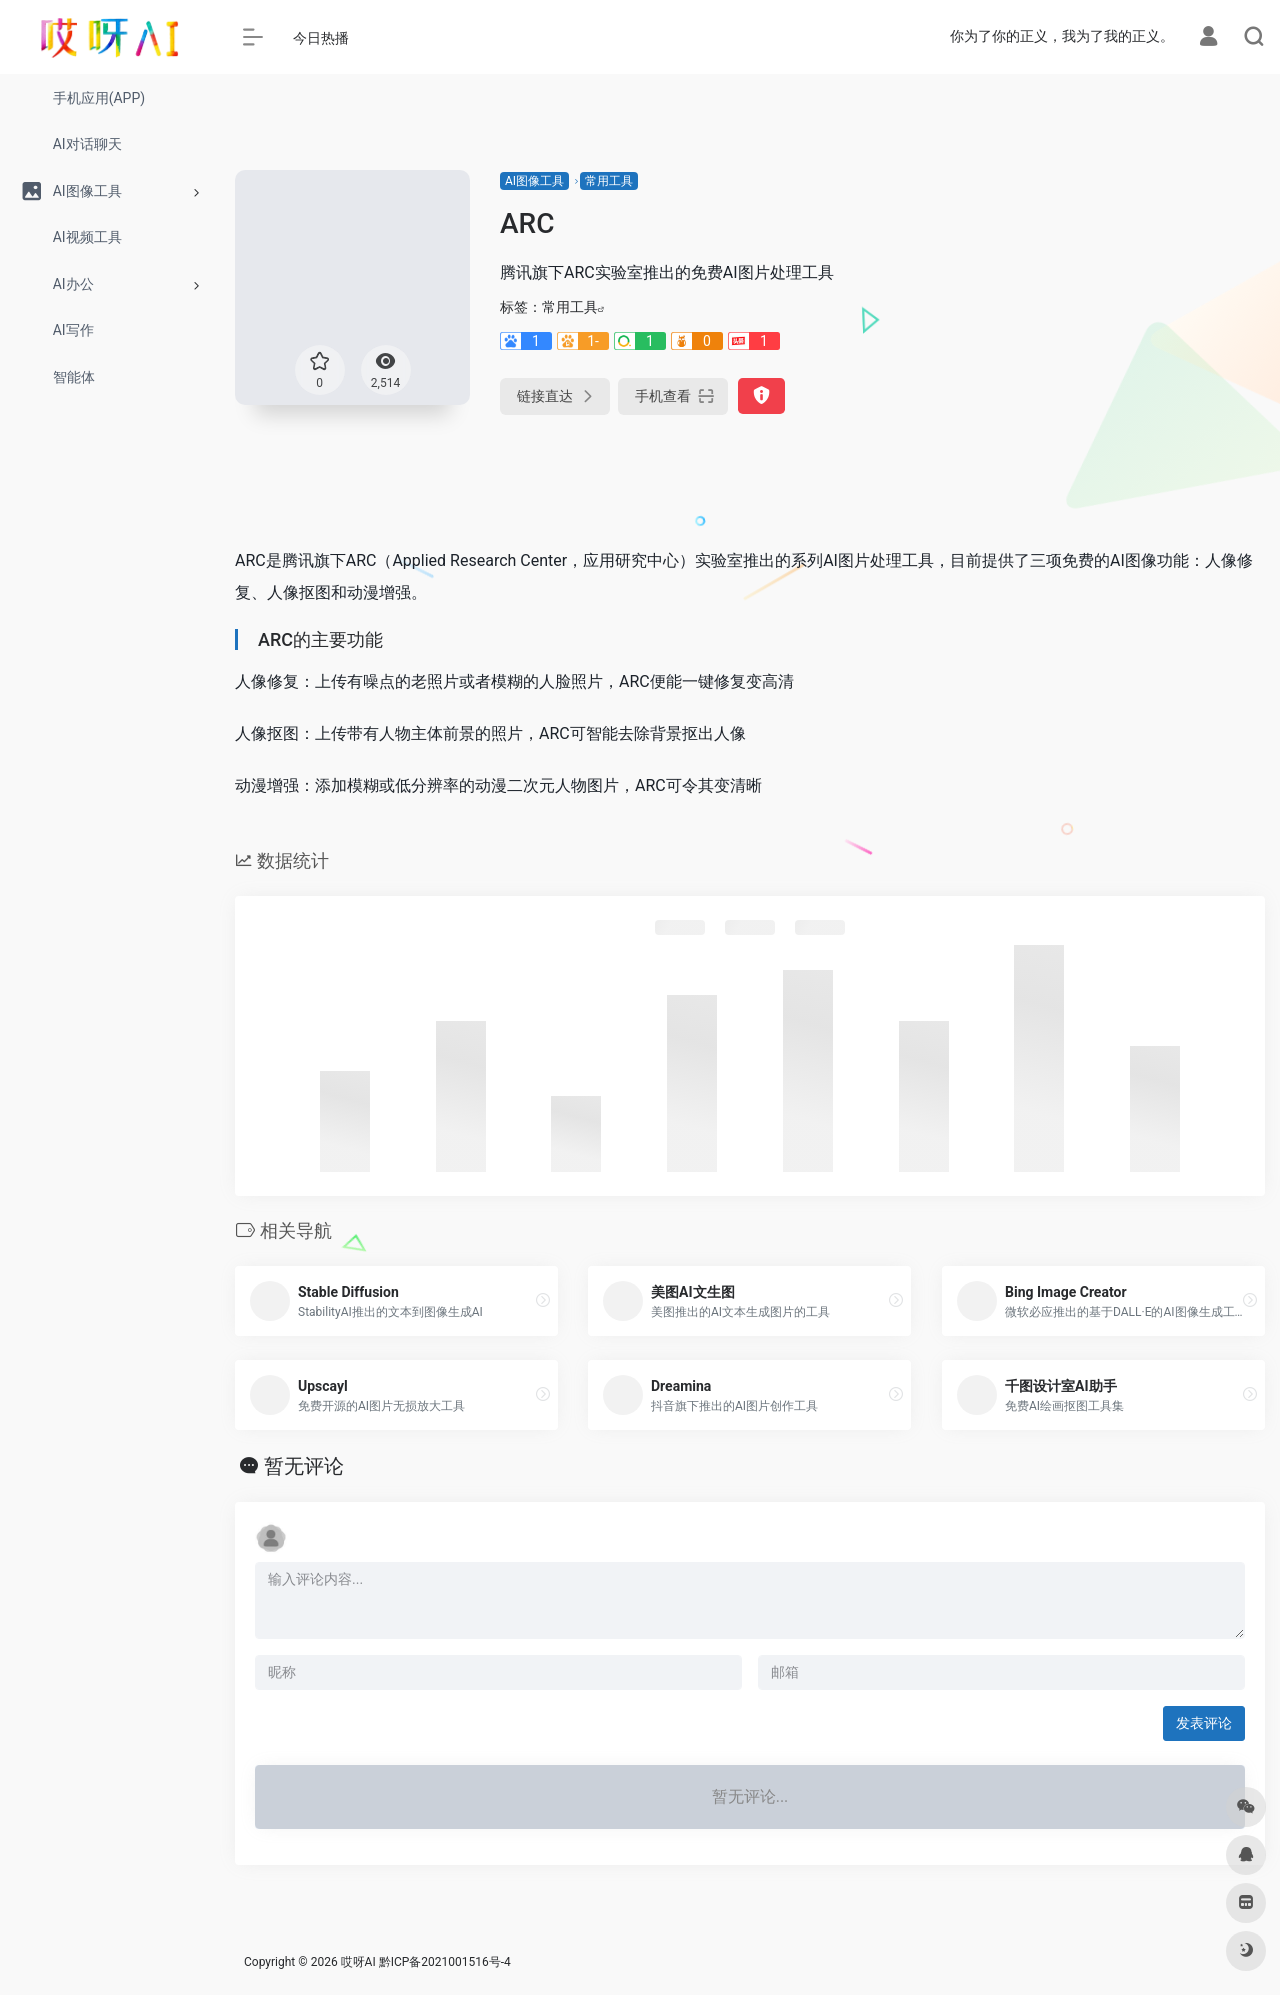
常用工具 (609, 181)
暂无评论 (304, 1466)
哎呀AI (358, 1962)
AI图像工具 (534, 181)
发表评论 (1204, 1723)
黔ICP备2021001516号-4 (445, 1962)
